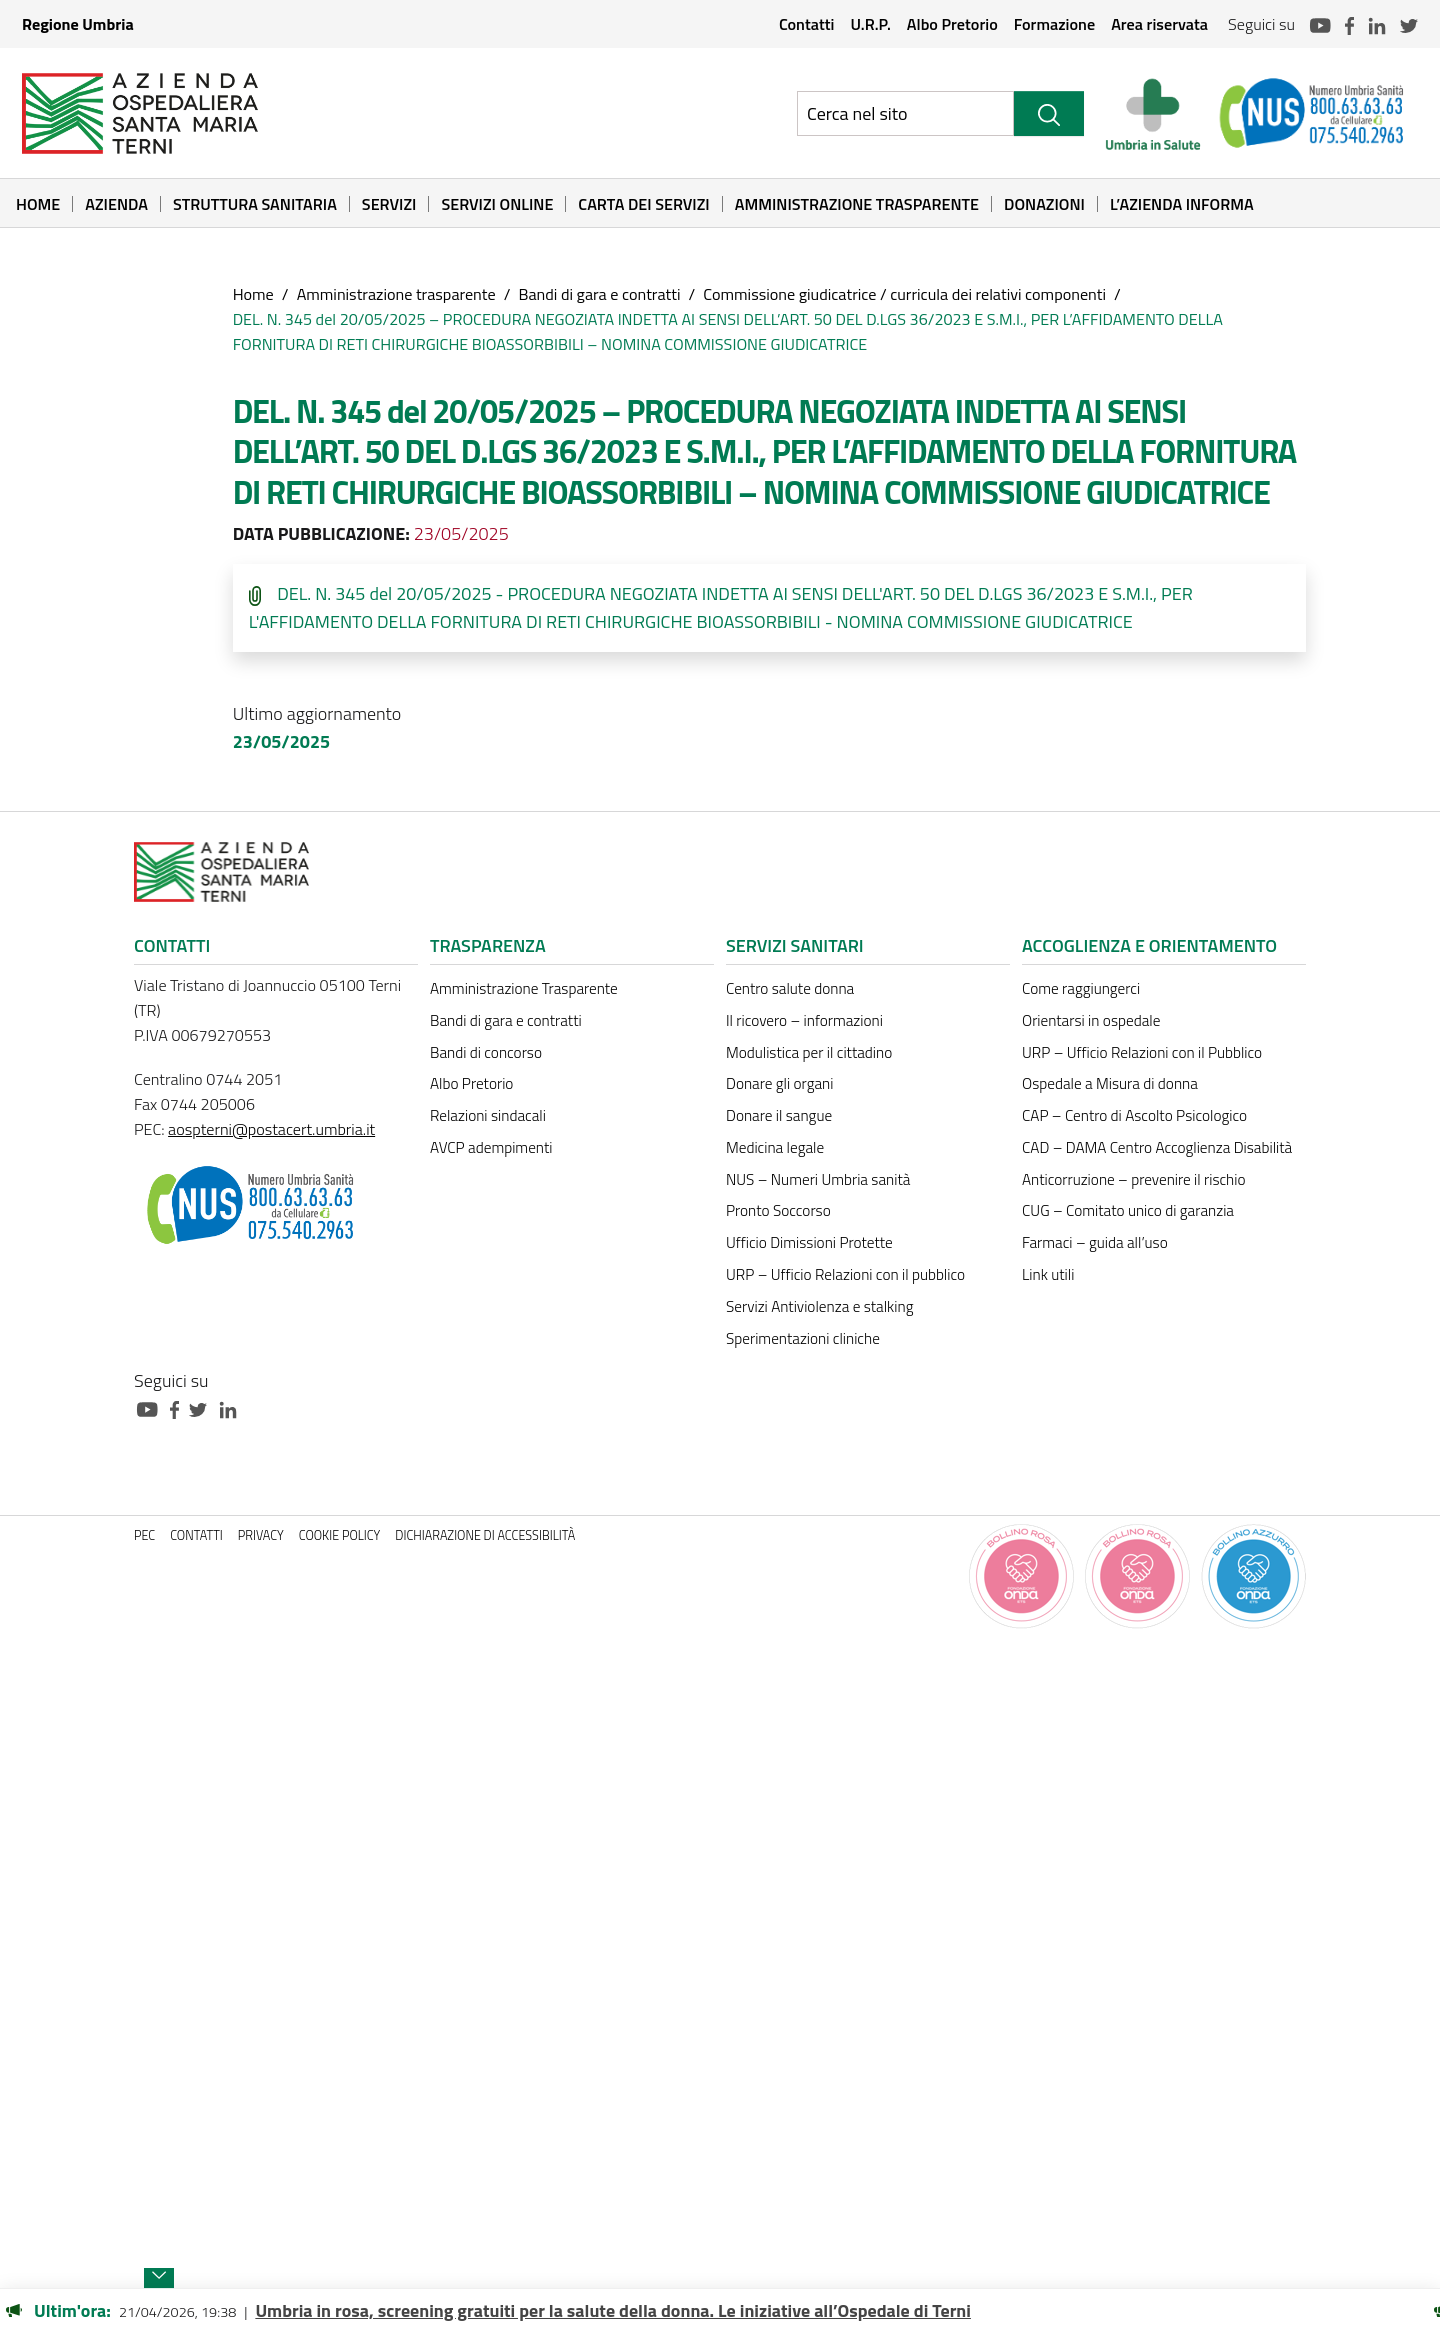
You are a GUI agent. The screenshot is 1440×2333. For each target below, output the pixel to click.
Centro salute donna (790, 988)
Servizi (389, 204)
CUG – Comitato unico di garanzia (1128, 1210)
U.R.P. (870, 24)
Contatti (807, 24)
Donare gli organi (779, 1083)
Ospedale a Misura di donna (1110, 1083)
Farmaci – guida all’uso (1095, 1242)
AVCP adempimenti (491, 1147)
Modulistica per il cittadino (809, 1052)
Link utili (1048, 1274)
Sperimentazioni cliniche (803, 1338)
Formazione (1054, 24)
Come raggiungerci (1081, 988)
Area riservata (1159, 24)
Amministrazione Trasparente (857, 204)
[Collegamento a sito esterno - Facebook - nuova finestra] (179, 1407)
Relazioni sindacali (488, 1115)
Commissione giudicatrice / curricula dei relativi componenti (904, 294)
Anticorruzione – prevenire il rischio (1134, 1179)
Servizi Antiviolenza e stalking (819, 1306)
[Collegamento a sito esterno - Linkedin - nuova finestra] (233, 1407)
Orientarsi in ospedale (1091, 1020)
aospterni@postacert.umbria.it (271, 1129)
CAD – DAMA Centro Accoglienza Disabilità (1157, 1147)
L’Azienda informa (1182, 204)
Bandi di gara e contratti (599, 294)
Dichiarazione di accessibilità (485, 1535)
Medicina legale (775, 1147)
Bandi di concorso (486, 1052)
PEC (144, 1535)
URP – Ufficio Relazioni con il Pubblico (1142, 1052)
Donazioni (1044, 204)
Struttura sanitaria (255, 204)
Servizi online (497, 204)
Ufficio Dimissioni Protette (809, 1242)
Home (38, 204)
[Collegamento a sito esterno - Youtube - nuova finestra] (152, 1407)
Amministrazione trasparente (396, 294)
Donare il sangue (779, 1115)
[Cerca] (1049, 113)
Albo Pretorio (952, 24)
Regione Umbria (78, 24)
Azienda (116, 204)
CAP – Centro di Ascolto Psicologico (1134, 1115)
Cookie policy (340, 1535)
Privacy (261, 1535)
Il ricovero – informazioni (804, 1020)
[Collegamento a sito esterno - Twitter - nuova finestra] (203, 1407)
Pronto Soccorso (778, 1210)
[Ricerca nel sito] (905, 113)
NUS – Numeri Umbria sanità (818, 1179)
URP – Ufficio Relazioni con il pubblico (845, 1274)
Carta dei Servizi (643, 204)
